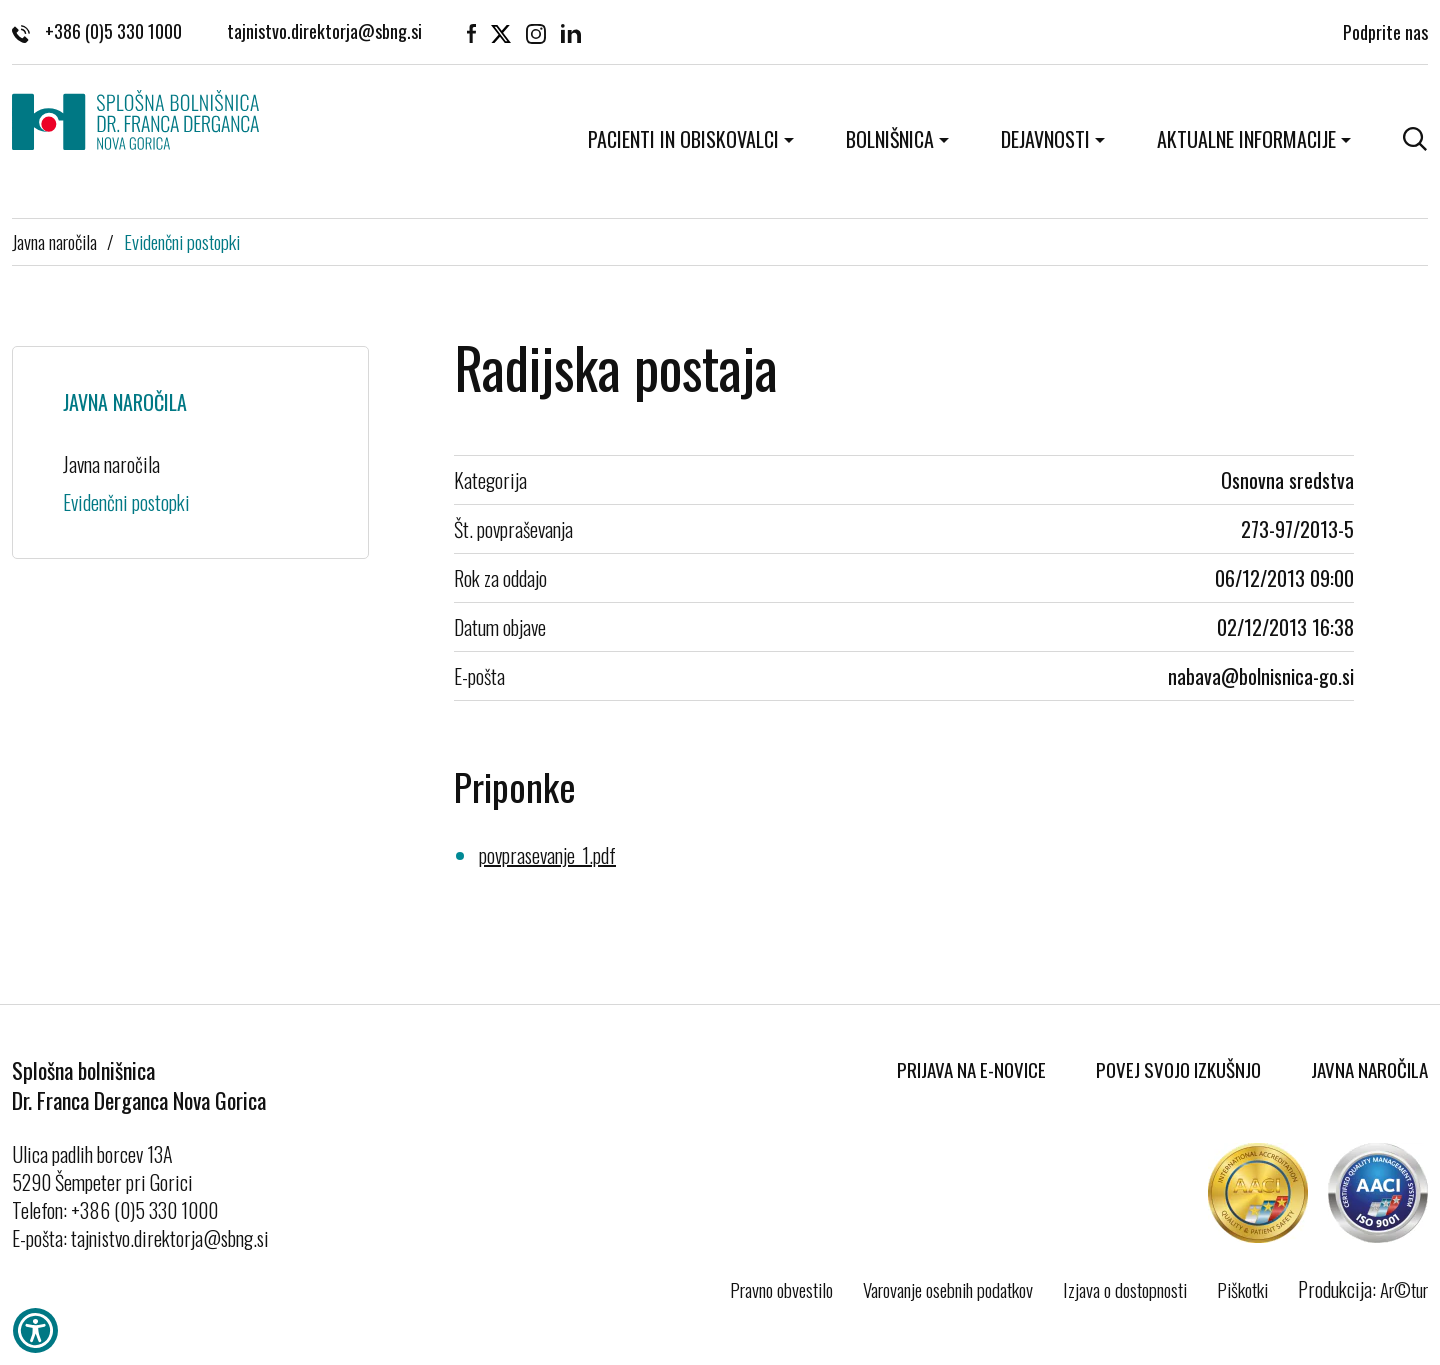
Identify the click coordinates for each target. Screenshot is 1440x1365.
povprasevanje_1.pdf (547, 855)
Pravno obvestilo (781, 1289)
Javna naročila (54, 241)
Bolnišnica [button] (890, 139)
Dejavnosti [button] (1045, 139)
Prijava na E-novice (971, 1069)
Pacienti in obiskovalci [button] (683, 139)
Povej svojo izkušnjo (1178, 1069)
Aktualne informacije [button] (1246, 139)
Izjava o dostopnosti (1125, 1289)
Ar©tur (1404, 1289)
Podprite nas (1385, 30)
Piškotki (1242, 1289)
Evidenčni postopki (182, 241)
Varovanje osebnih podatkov (948, 1289)
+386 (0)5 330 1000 (97, 30)
